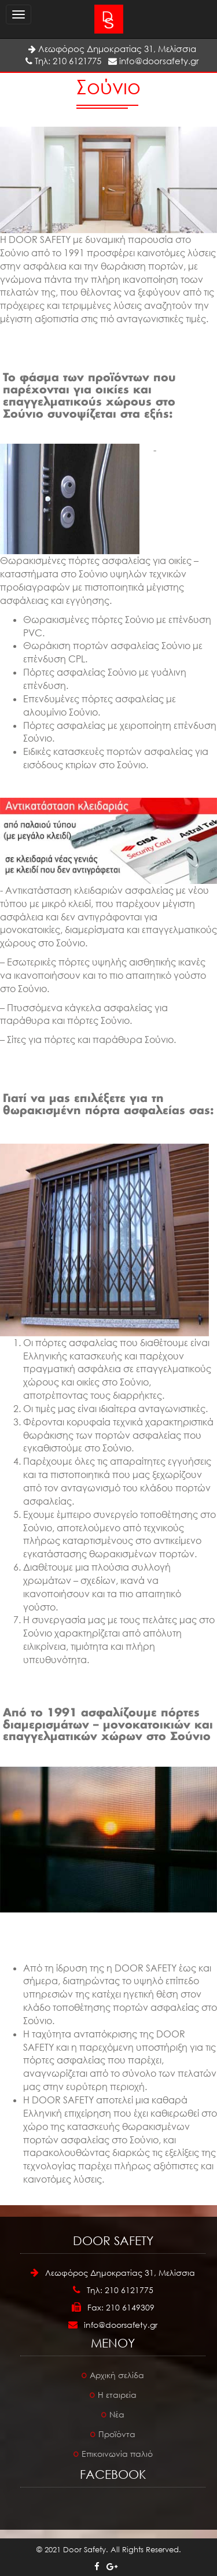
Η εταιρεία (117, 2395)
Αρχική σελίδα (117, 2375)
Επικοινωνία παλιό (117, 2454)
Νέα (116, 2414)
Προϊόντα (116, 2434)
